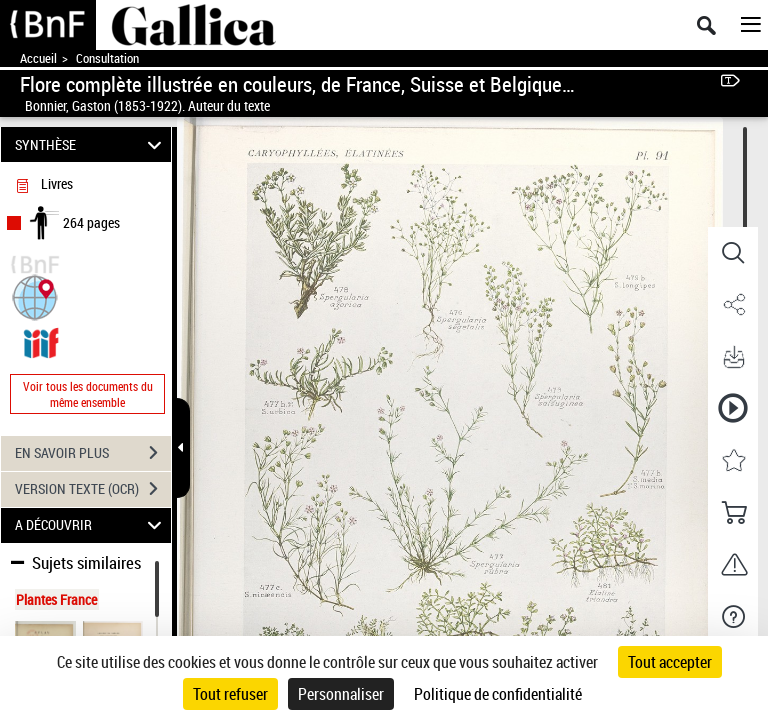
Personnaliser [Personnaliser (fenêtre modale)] (341, 694)
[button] (35, 295)
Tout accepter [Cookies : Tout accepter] (670, 662)
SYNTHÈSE (91, 144)
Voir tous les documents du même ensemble (88, 394)
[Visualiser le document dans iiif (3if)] (41, 340)
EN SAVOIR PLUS (93, 453)
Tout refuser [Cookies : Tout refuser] (230, 694)
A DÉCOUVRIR (91, 525)
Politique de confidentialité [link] (498, 694)
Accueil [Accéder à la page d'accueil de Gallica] (38, 58)
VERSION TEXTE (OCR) (93, 489)
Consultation (107, 58)
